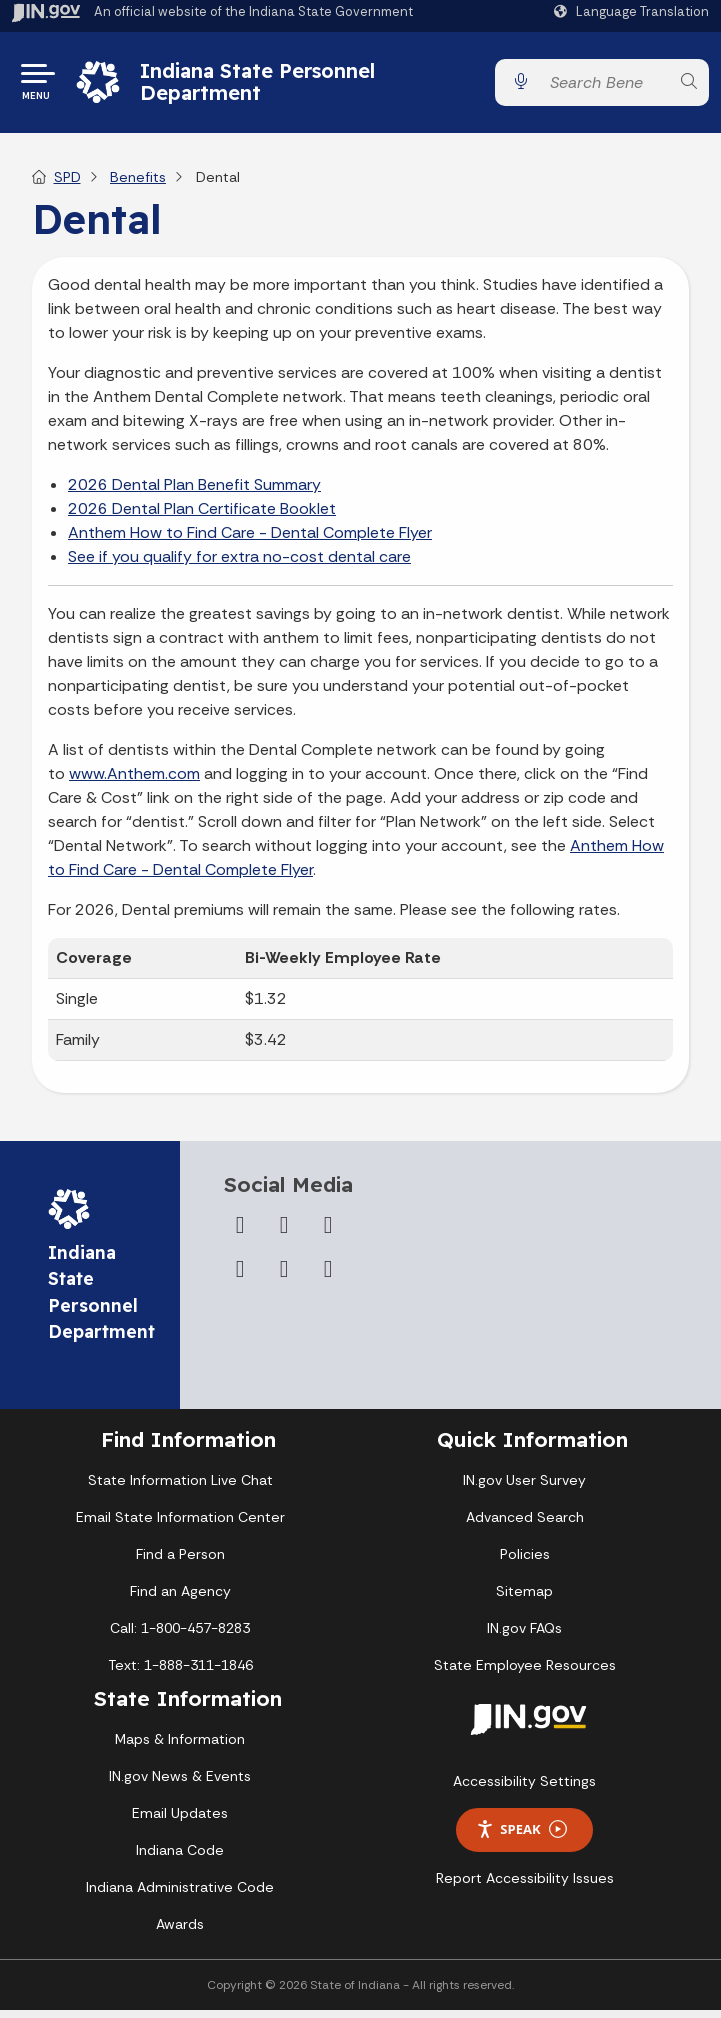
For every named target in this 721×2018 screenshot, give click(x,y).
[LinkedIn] (284, 1277)
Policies (525, 1562)
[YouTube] (240, 1277)
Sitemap (524, 1599)
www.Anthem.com (134, 781)
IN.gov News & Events (180, 1784)
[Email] (328, 1277)
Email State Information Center (180, 1525)
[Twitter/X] (284, 1233)
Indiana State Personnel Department (262, 85)
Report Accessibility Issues (525, 1886)
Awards (180, 1932)
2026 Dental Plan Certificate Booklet (202, 516)
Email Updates (180, 1821)
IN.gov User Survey (524, 1488)
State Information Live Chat (180, 1488)
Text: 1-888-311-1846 (180, 1673)
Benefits (138, 185)
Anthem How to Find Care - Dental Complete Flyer (250, 540)
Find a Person (180, 1562)
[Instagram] (328, 1233)
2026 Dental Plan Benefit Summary (194, 492)
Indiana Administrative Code (180, 1895)
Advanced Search (525, 1525)
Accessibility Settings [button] (524, 1789)
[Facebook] (240, 1233)
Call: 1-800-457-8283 (180, 1636)
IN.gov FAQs (524, 1636)
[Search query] (604, 86)
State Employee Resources (525, 1673)
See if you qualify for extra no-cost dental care (239, 564)
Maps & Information (180, 1747)
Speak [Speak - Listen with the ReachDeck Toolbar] (521, 1837)
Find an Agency (180, 1599)
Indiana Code (180, 1858)
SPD (67, 185)
